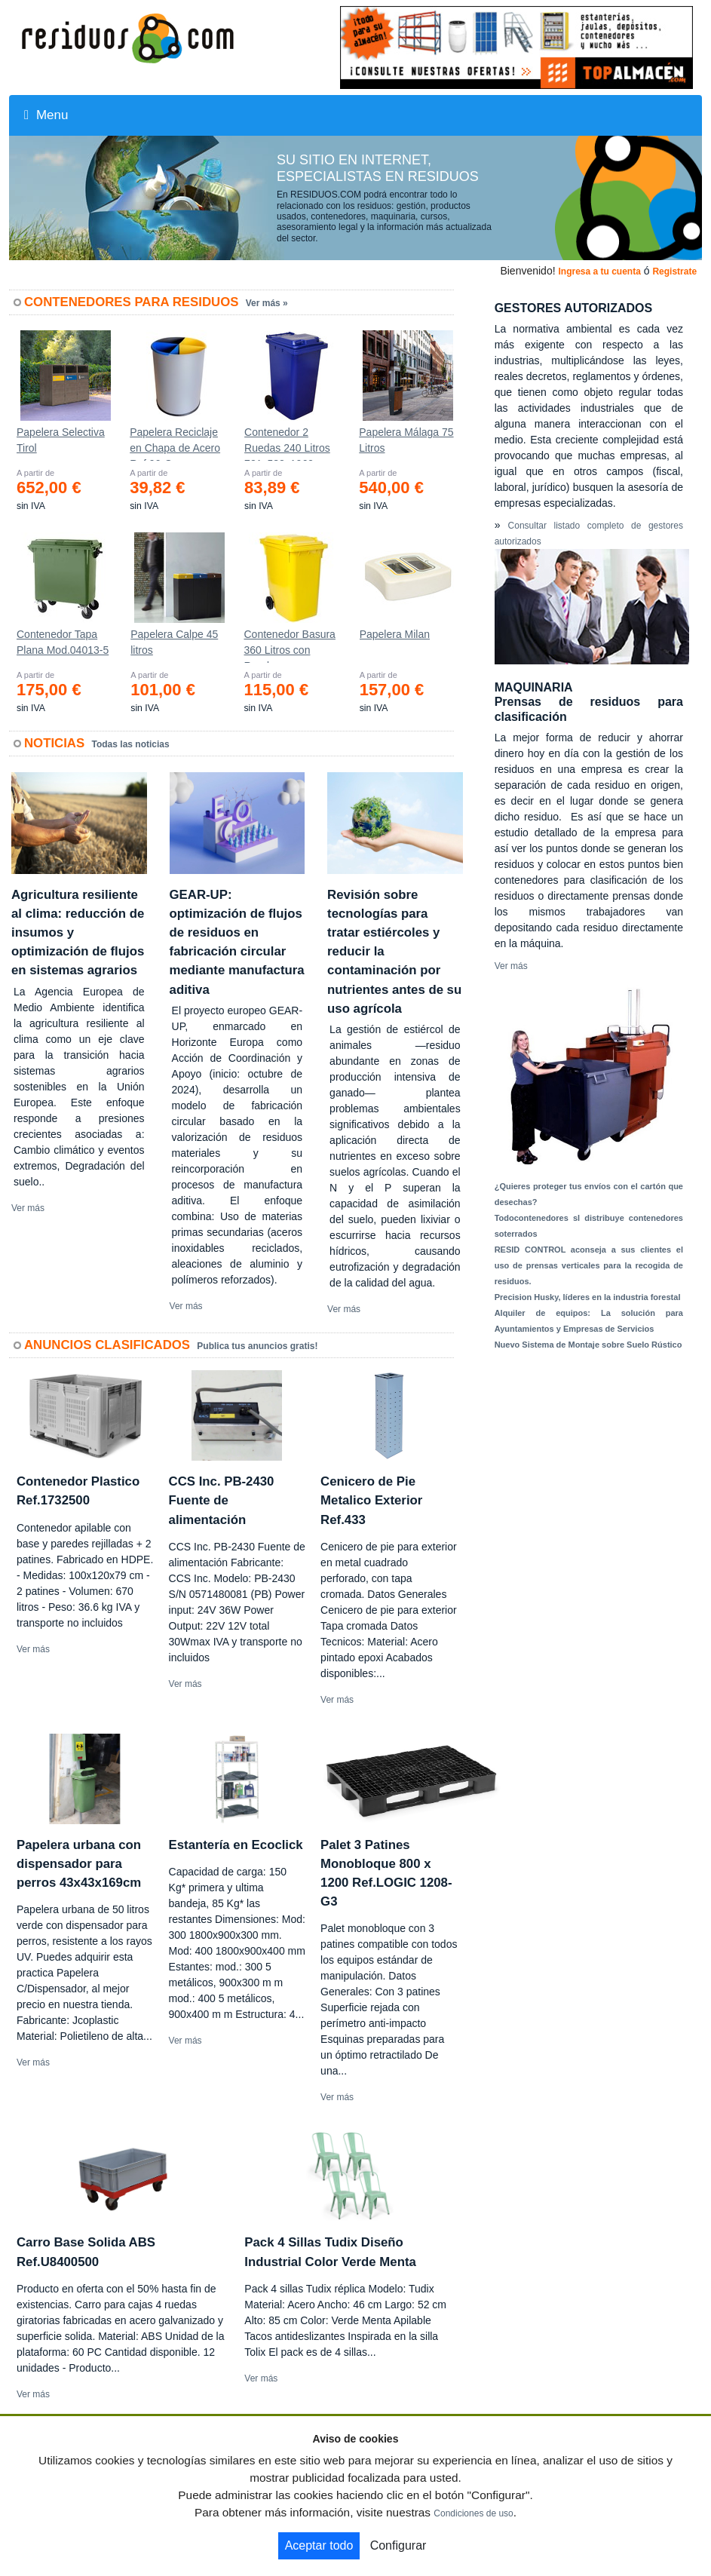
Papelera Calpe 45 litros (174, 642)
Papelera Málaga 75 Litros (406, 440)
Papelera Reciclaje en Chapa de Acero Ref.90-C (175, 443)
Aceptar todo (319, 2545)
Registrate (674, 271)
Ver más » (267, 303)
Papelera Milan (395, 634)
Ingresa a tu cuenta (599, 271)
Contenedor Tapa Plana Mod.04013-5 (63, 642)
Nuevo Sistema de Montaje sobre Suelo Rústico (588, 1344)
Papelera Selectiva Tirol (61, 440)
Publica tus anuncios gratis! (257, 1346)
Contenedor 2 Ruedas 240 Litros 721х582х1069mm (287, 443)
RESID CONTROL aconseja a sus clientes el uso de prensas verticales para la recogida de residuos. (589, 1265)
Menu (46, 115)
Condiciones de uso (473, 2513)
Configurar (398, 2545)
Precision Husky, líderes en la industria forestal (588, 1297)
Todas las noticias (131, 744)
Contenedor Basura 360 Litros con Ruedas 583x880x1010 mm (289, 645)
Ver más (27, 1208)
